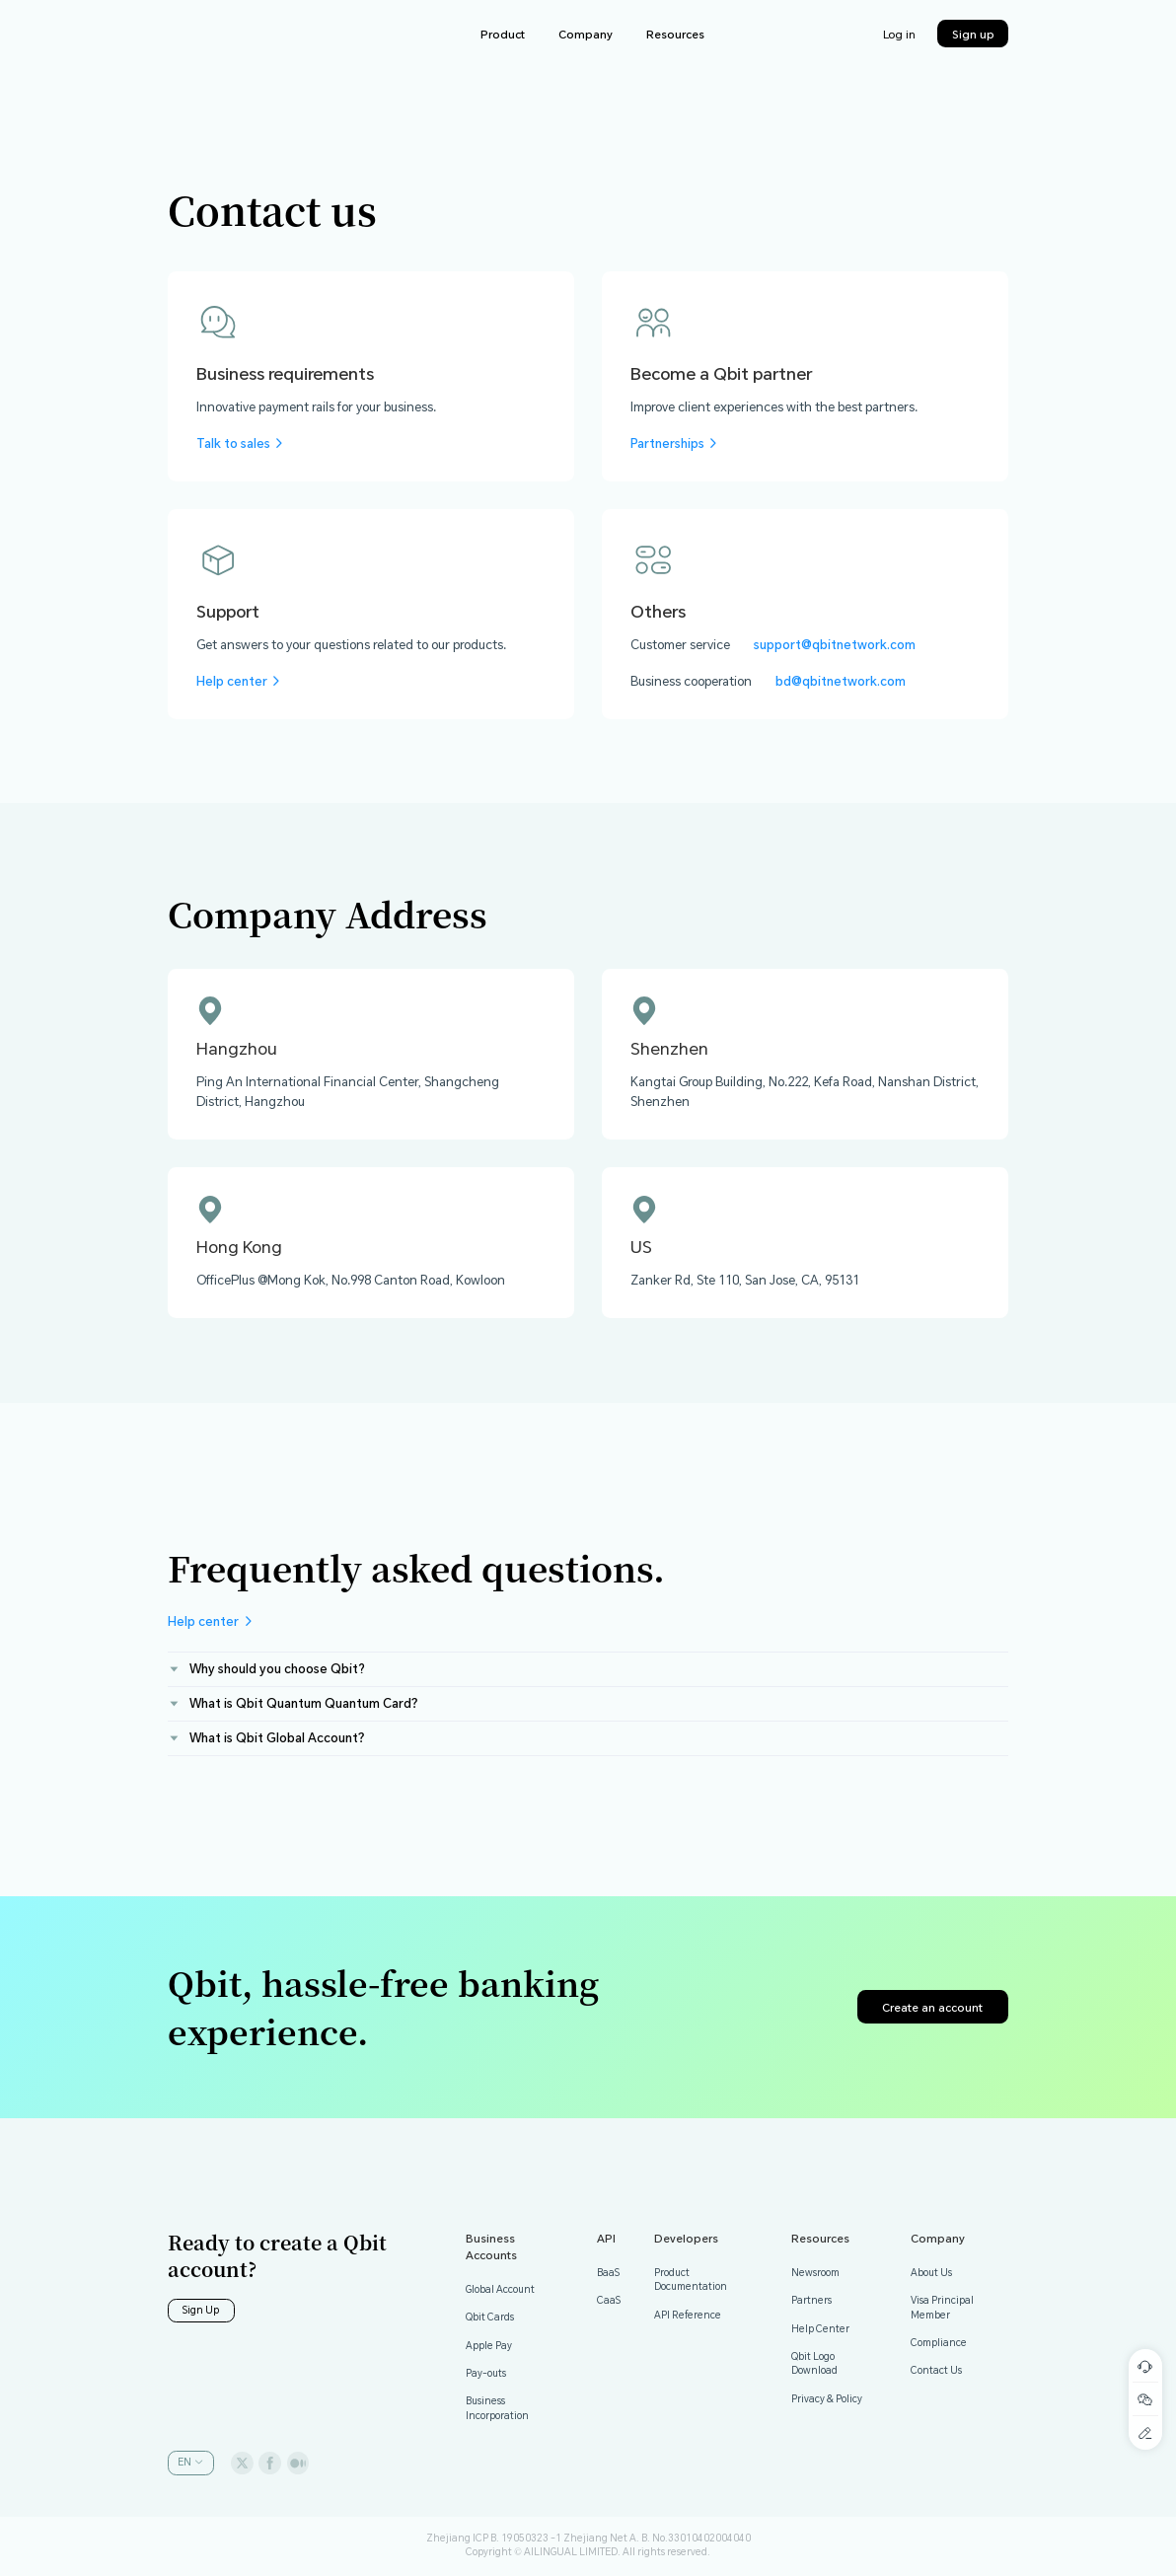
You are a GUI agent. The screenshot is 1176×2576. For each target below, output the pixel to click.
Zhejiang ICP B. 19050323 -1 (493, 2538)
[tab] (587, 1670)
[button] (191, 2463)
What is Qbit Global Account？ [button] (269, 1737)
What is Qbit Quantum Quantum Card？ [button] (295, 1703)
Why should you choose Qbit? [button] (266, 1668)
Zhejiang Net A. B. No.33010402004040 (657, 2538)
